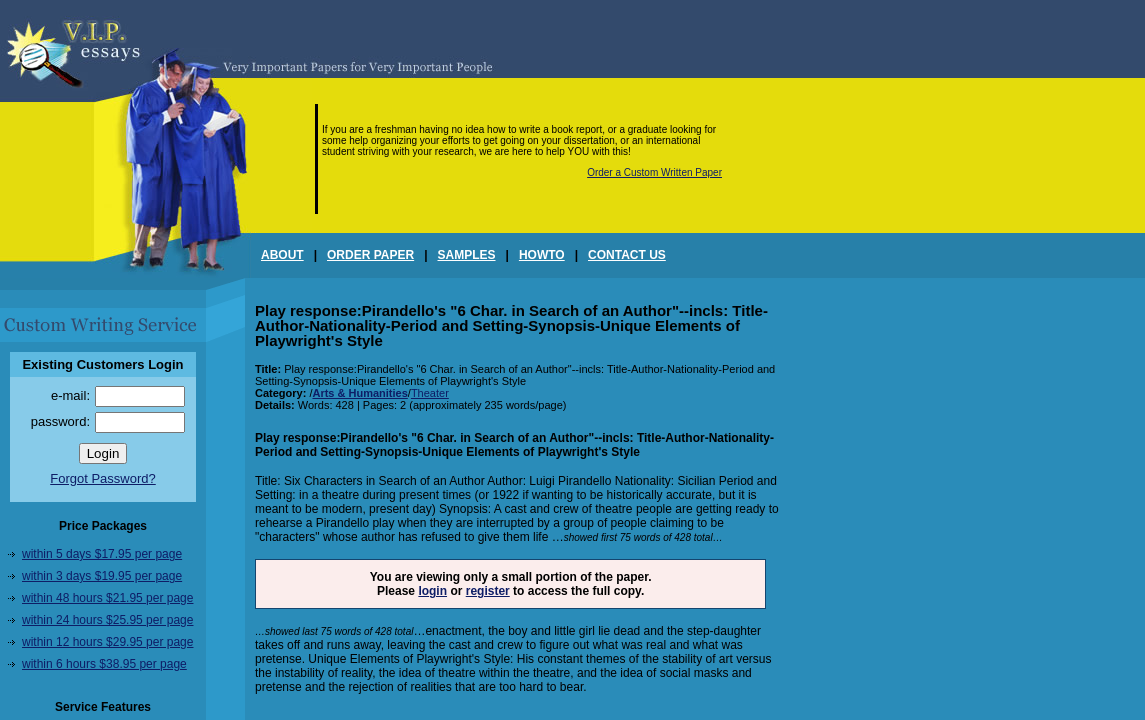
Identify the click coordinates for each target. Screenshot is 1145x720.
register (488, 591)
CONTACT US (627, 255)
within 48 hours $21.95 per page (107, 598)
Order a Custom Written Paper (654, 172)
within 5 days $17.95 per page (102, 554)
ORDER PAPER (370, 255)
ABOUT (282, 255)
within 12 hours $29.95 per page (107, 642)
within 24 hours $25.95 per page (107, 620)
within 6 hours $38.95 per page (104, 664)
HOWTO (542, 255)
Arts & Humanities (359, 393)
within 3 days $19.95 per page (102, 576)
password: (60, 421)
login (432, 591)
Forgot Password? (103, 478)
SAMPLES (467, 255)
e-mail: (70, 395)
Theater (430, 393)
